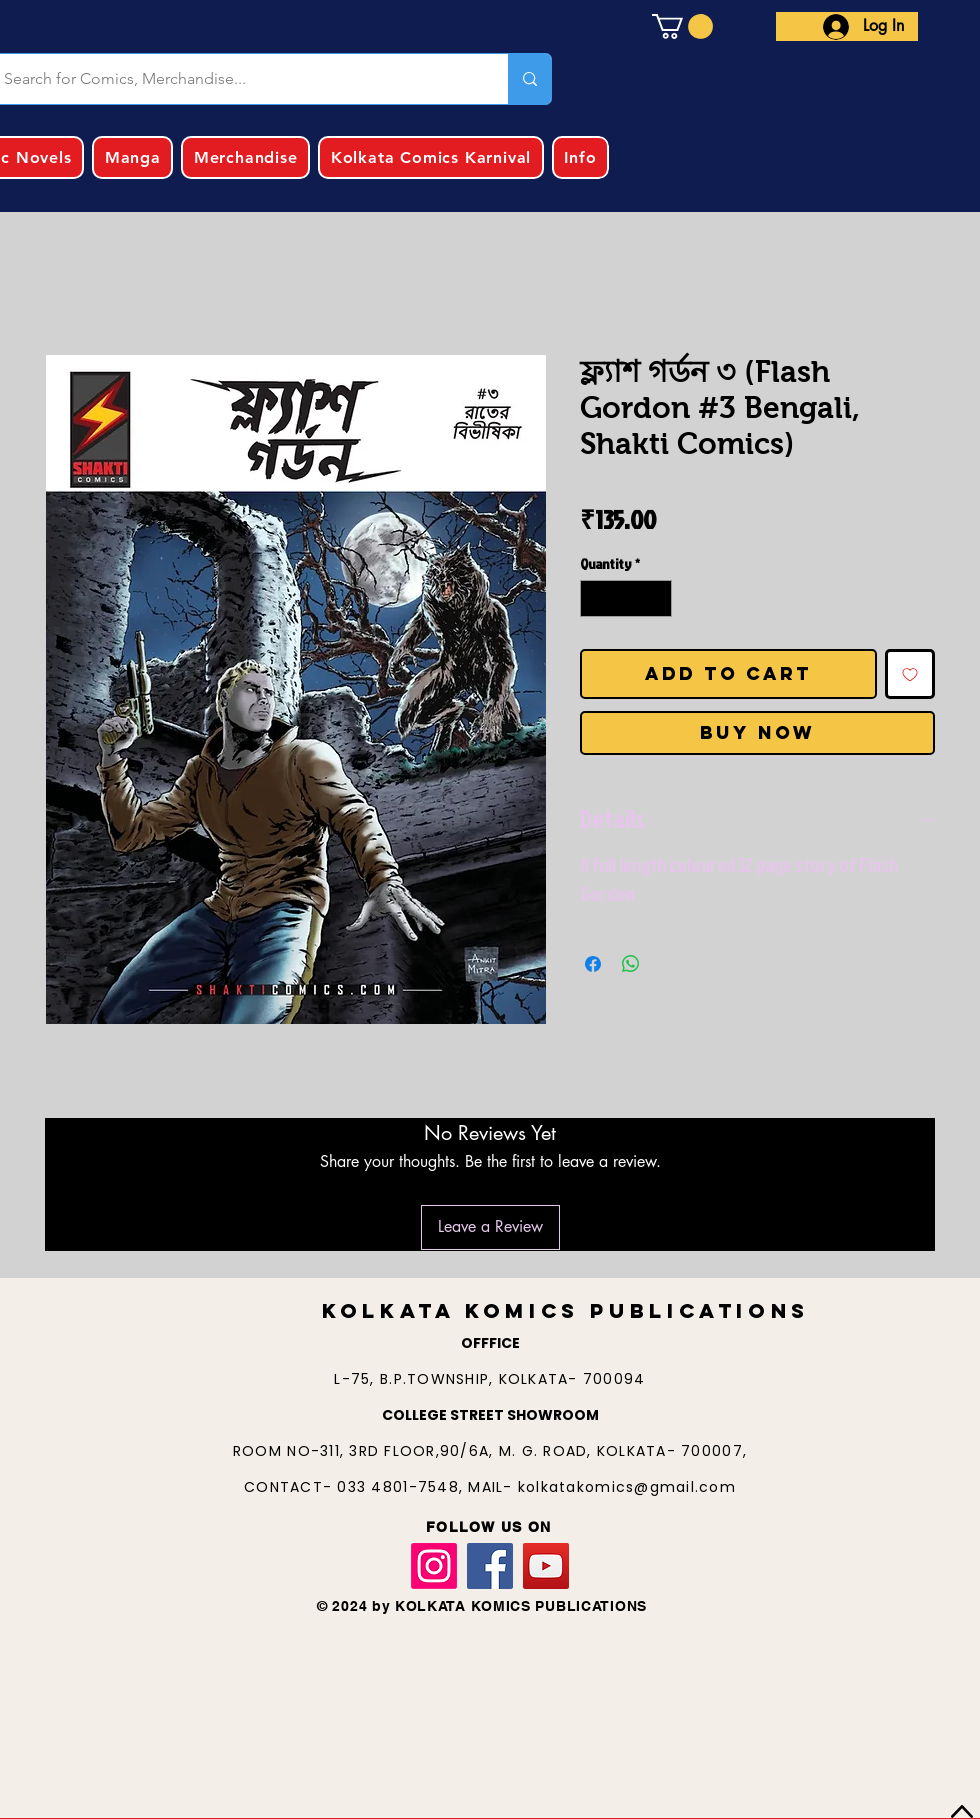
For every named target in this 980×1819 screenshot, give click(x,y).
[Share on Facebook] (593, 964)
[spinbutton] (626, 598)
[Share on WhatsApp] (631, 964)
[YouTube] (546, 1566)
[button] (682, 26)
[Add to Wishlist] (910, 674)
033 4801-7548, (402, 1487)
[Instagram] (434, 1566)
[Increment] (656, 598)
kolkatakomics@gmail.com (627, 1487)
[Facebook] (490, 1566)
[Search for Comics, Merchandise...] (529, 79)
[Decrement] (595, 598)
